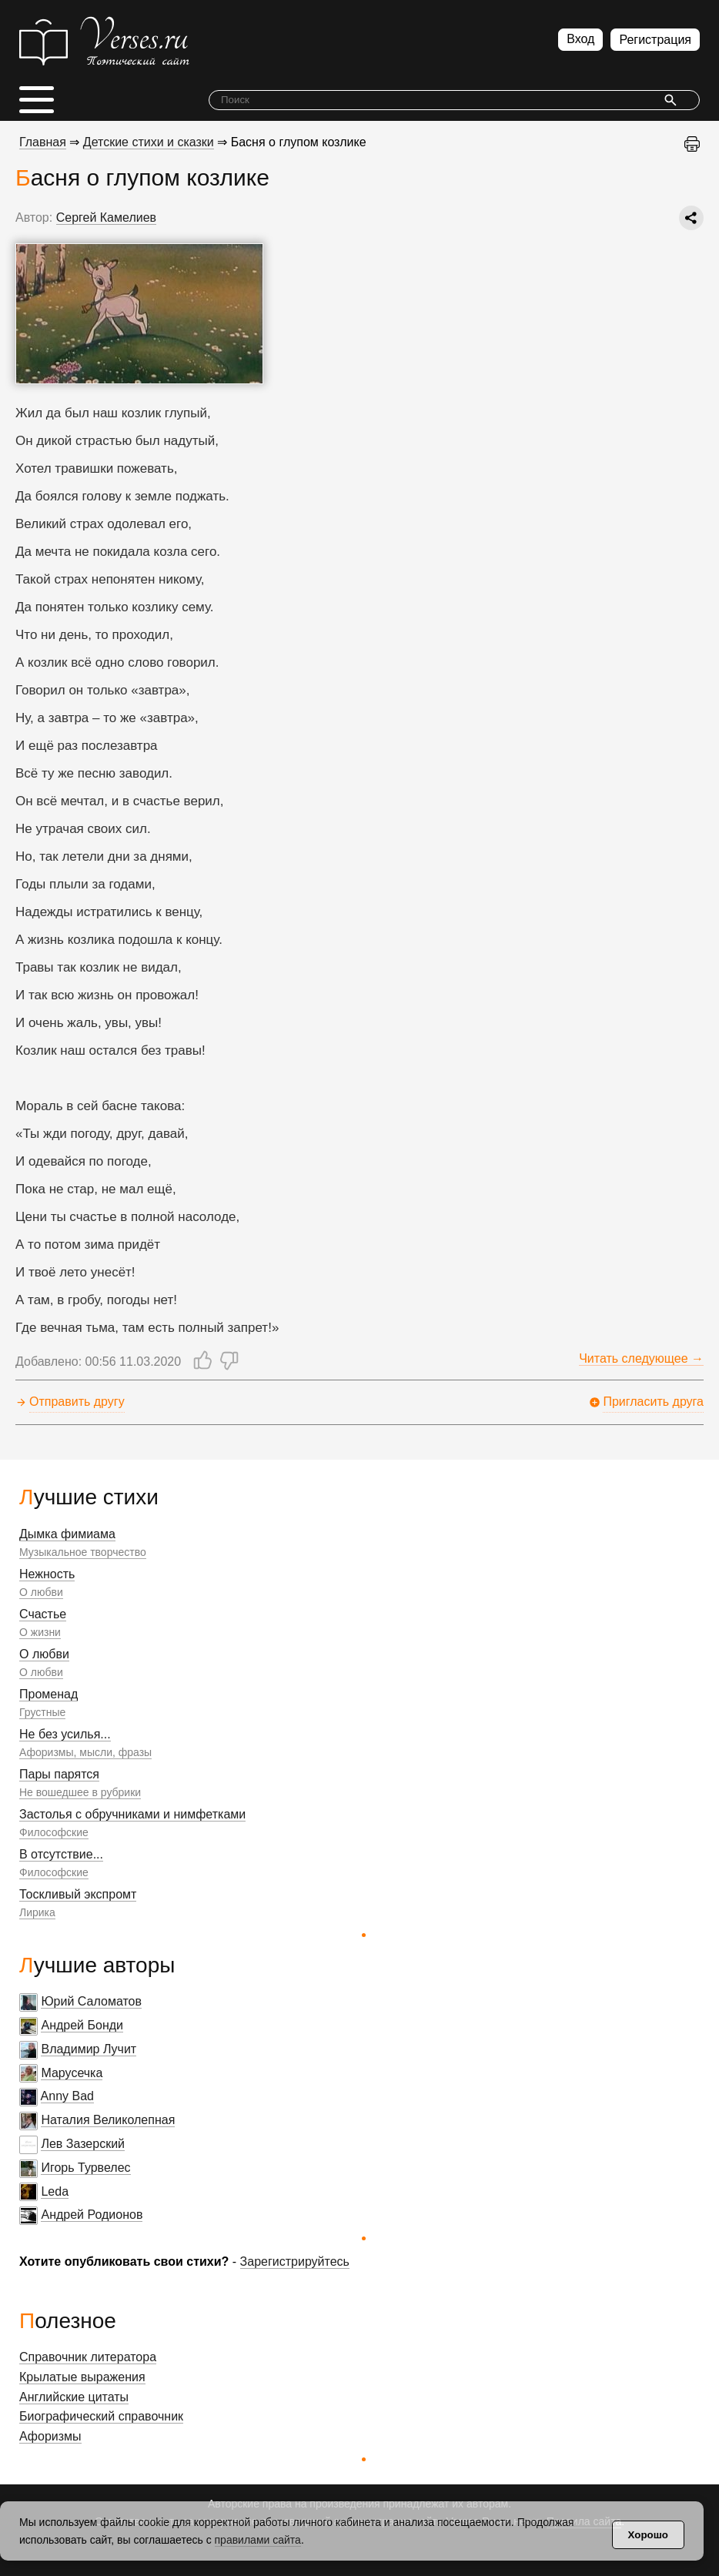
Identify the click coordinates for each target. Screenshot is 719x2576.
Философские (54, 1832)
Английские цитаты (74, 2397)
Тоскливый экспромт (77, 1894)
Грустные (42, 1712)
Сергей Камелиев (106, 217)
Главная (42, 142)
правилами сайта (258, 2540)
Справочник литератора (87, 2357)
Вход (580, 38)
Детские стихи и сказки (148, 142)
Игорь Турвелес (85, 2167)
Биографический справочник (101, 2416)
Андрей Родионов (91, 2214)
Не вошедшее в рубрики (80, 1792)
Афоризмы (50, 2436)
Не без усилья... (65, 1734)
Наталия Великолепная (108, 2119)
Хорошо (648, 2535)
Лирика (37, 1912)
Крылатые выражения (82, 2377)
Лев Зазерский (83, 2143)
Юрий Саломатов (91, 2001)
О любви (41, 1592)
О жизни (40, 1632)
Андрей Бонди (82, 2025)
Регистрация (655, 39)
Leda (55, 2191)
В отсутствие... (61, 1854)
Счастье (42, 1614)
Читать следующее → (641, 1358)
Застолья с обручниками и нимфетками (132, 1814)
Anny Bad (67, 2096)
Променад (48, 1694)
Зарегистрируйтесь (294, 2261)
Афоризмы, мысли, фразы (85, 1752)
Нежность (47, 1574)
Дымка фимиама (67, 1534)
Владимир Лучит (88, 2049)
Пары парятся (59, 1774)
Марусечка (71, 2072)
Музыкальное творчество (82, 1552)
